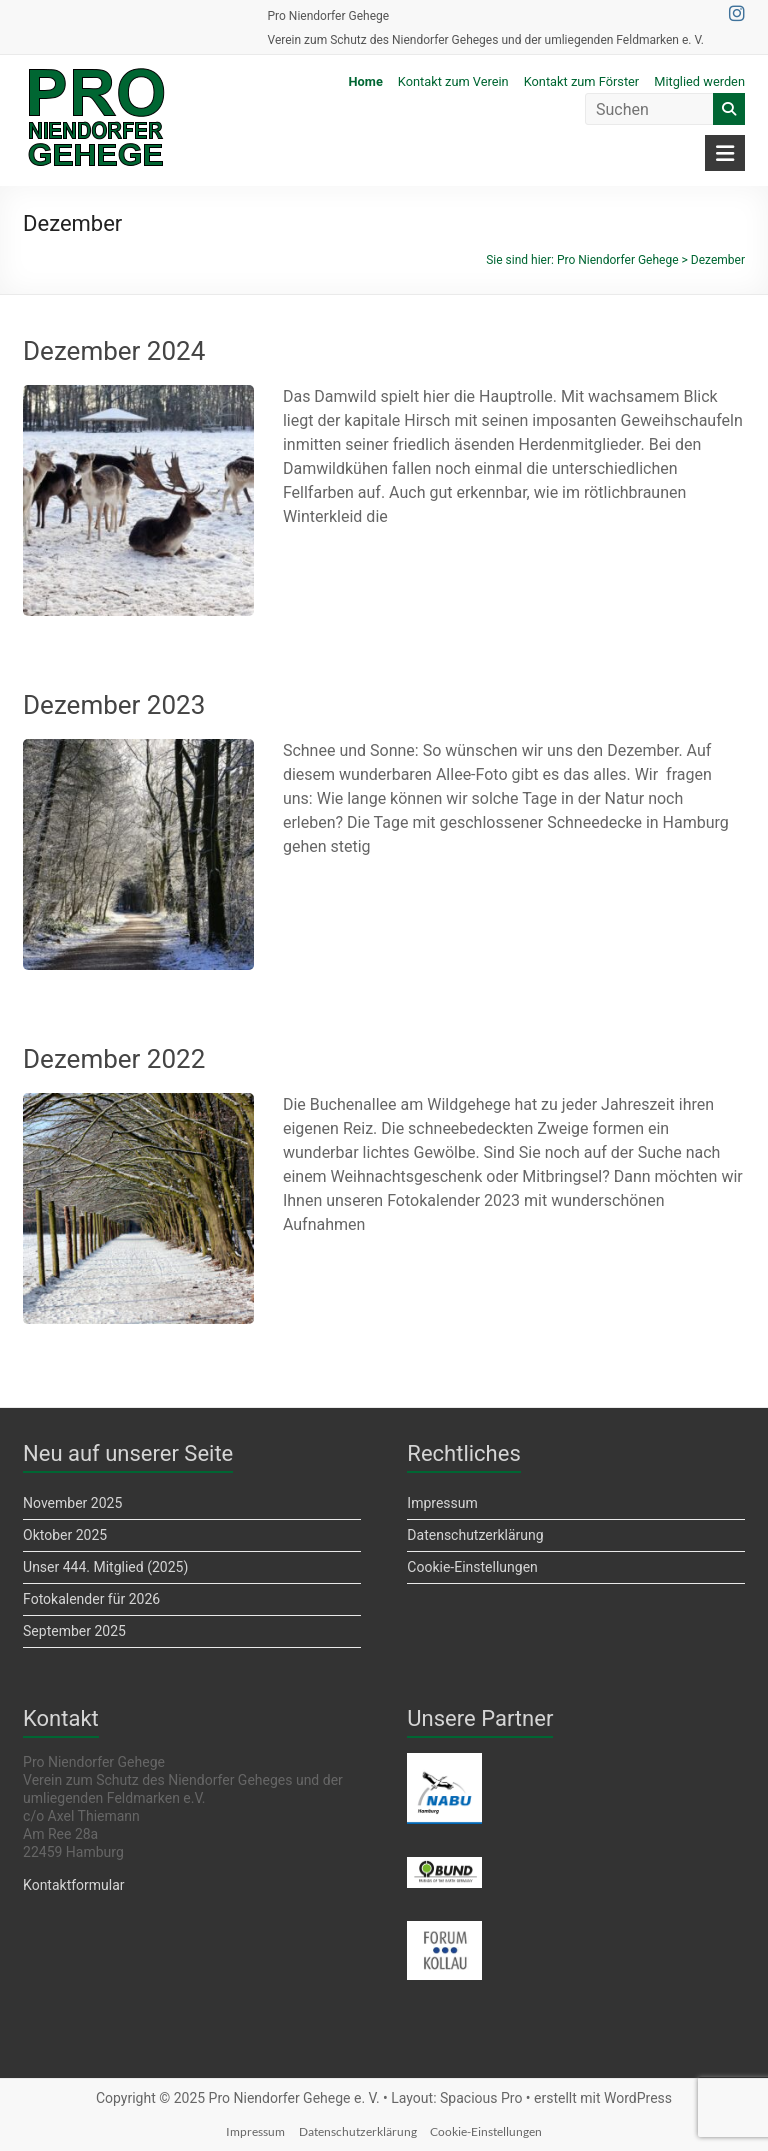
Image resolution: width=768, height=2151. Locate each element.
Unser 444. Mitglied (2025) (105, 1567)
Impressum (442, 1503)
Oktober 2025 (65, 1535)
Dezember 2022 (114, 1059)
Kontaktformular (74, 1885)
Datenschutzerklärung (475, 1535)
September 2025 (74, 1631)
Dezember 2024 (114, 351)
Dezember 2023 (114, 705)
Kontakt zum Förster (582, 81)
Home (366, 81)
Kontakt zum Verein (453, 81)
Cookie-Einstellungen (472, 1567)
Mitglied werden (699, 81)
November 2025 (72, 1503)
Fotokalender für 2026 (91, 1599)
